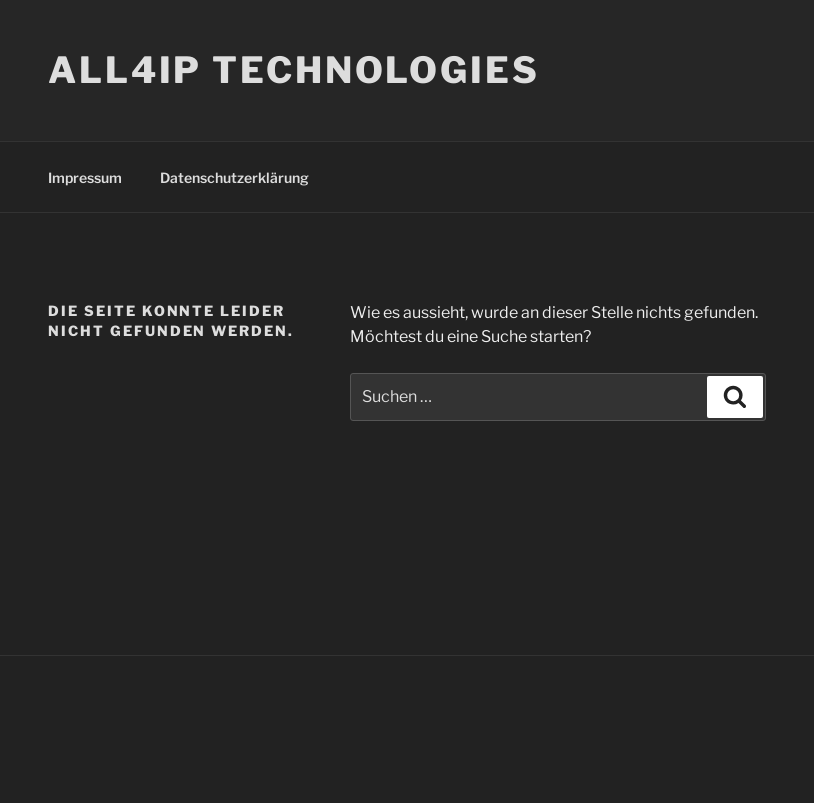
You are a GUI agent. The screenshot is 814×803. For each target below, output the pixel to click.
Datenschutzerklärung (234, 177)
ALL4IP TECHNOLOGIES (294, 70)
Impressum (85, 177)
